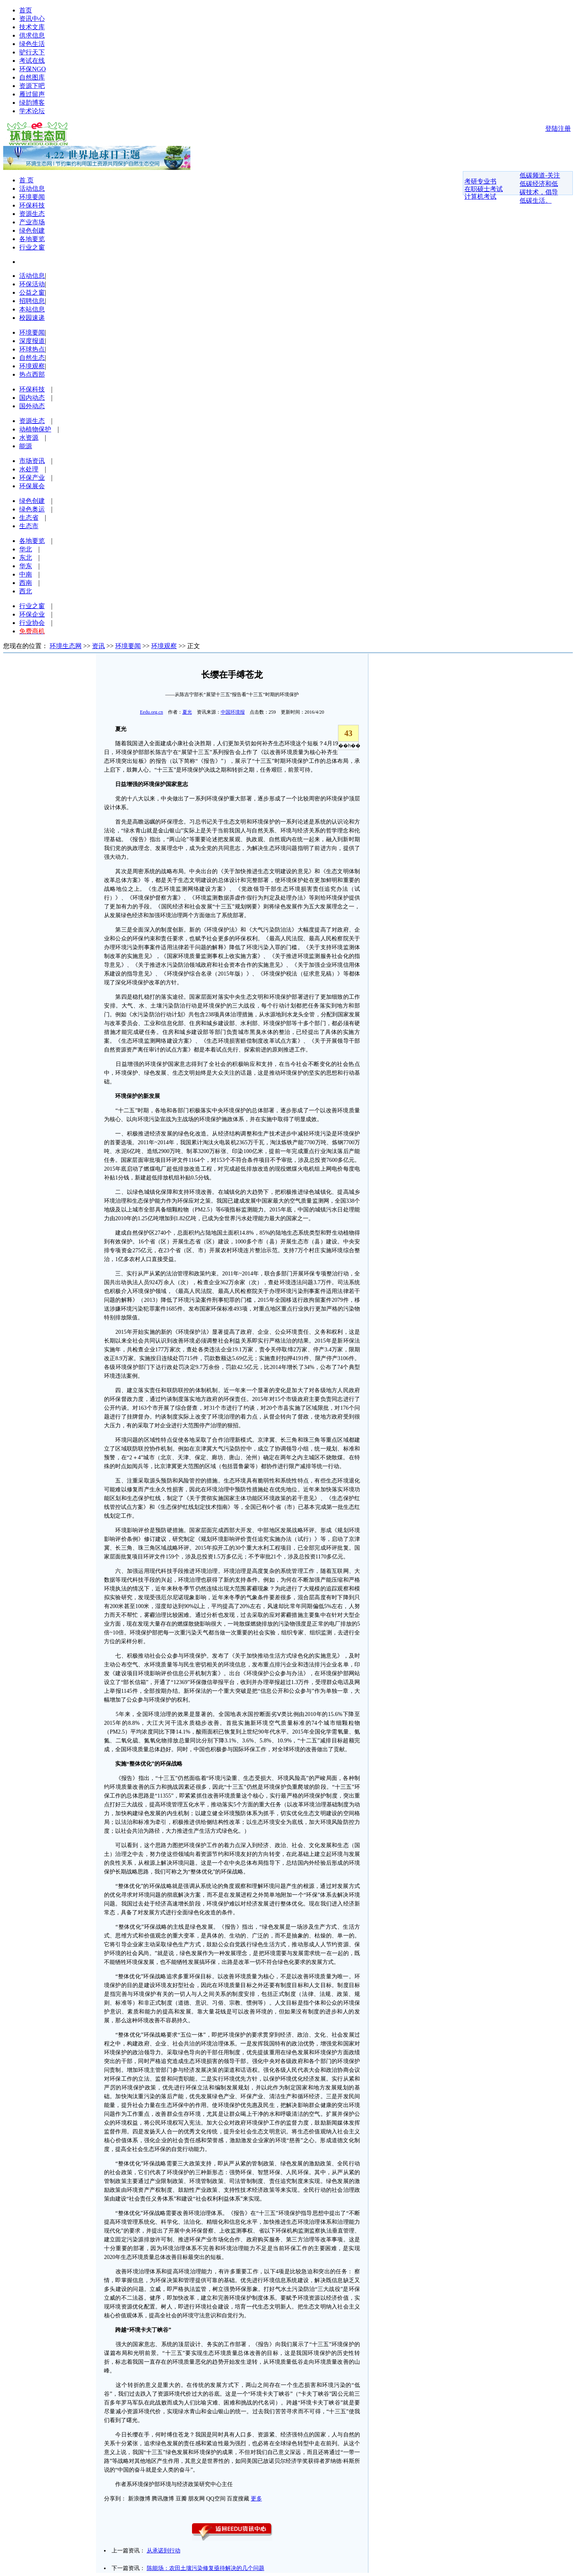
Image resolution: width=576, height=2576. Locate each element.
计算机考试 (480, 196)
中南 (25, 574)
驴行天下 (32, 52)
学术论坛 (32, 111)
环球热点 (32, 349)
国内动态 (32, 397)
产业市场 (32, 222)
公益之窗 (32, 292)
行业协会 (32, 622)
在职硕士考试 (483, 189)
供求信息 (32, 35)
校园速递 (32, 317)
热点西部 (32, 374)
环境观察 (32, 366)
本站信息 (32, 309)
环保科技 (32, 205)
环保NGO (32, 69)
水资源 (28, 437)
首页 (25, 10)
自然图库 (32, 77)
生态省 (28, 517)
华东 (25, 566)
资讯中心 (32, 18)
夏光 (187, 712)
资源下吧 (32, 85)
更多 (256, 2499)
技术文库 (32, 27)
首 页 (26, 180)
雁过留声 (32, 94)
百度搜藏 (238, 2499)
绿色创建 (32, 230)
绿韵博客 (32, 102)
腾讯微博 (163, 2499)
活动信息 (32, 188)
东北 (25, 557)
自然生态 (32, 357)
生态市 (28, 526)
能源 (25, 446)
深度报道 (32, 340)
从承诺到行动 (163, 2551)
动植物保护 (35, 429)
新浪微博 (139, 2499)
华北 (25, 549)
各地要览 (32, 238)
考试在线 (32, 60)
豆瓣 (181, 2499)
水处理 (28, 469)
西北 (25, 591)
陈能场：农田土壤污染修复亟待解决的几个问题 (205, 2568)
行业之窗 (32, 247)
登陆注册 (558, 128)
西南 (25, 582)
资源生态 (32, 213)
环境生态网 (66, 646)
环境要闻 (32, 197)
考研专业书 (480, 181)
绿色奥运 (32, 509)
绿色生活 (32, 43)
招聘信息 (32, 300)
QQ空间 (216, 2499)
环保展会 (32, 486)
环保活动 (32, 284)
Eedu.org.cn (151, 712)
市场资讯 (32, 460)
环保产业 (32, 477)
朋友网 (196, 2499)
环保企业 (32, 614)
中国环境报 (233, 712)
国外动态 (32, 406)
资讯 (98, 646)
